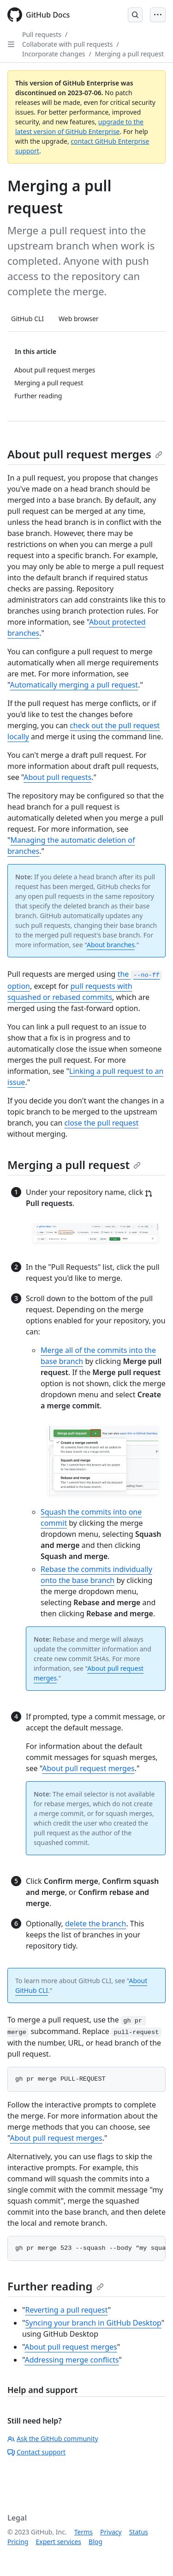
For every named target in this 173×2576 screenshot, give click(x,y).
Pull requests (41, 34)
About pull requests (57, 777)
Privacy (111, 2531)
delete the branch (95, 1923)
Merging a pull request (129, 53)
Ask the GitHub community (52, 2438)
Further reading (55, 2286)
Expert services (58, 2541)
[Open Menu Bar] (158, 14)
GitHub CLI (27, 318)
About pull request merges (84, 454)
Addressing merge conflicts (71, 2360)
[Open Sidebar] (11, 44)
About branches (111, 944)
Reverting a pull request (66, 2310)
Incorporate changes (53, 53)
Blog (95, 2541)
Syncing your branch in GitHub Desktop (93, 2323)
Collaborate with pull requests (67, 44)
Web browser (79, 318)
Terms (83, 2531)
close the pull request (102, 1123)
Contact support (36, 2452)
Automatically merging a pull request (74, 685)
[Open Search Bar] (135, 14)
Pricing (17, 2541)
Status (138, 2531)
